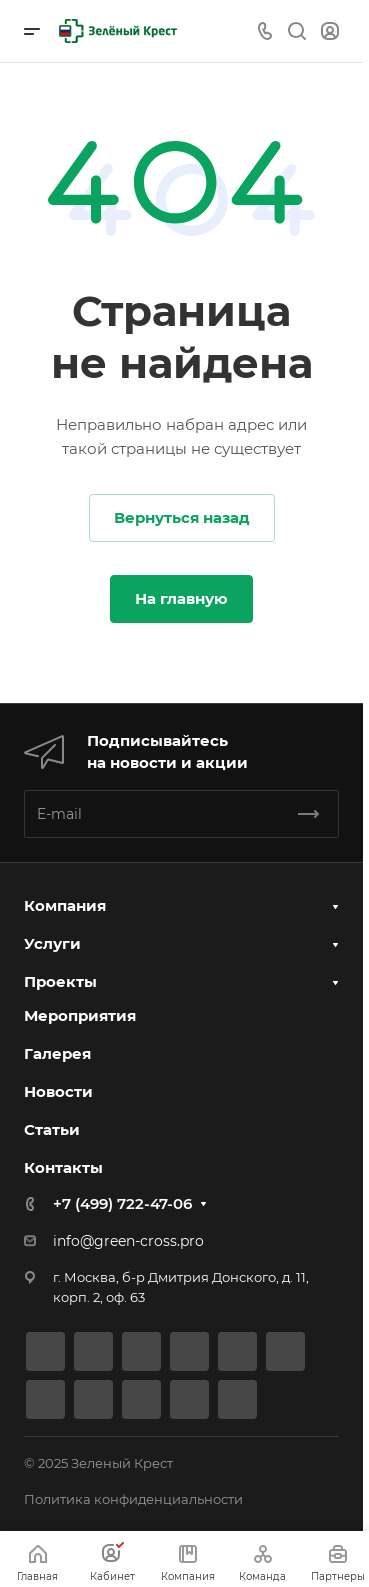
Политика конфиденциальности (133, 1499)
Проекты (60, 981)
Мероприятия (80, 1015)
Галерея (57, 1053)
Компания (65, 905)
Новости (58, 1091)
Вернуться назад (182, 517)
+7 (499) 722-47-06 (122, 1203)
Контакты (63, 1167)
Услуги (52, 943)
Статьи (52, 1129)
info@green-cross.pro (128, 1241)
